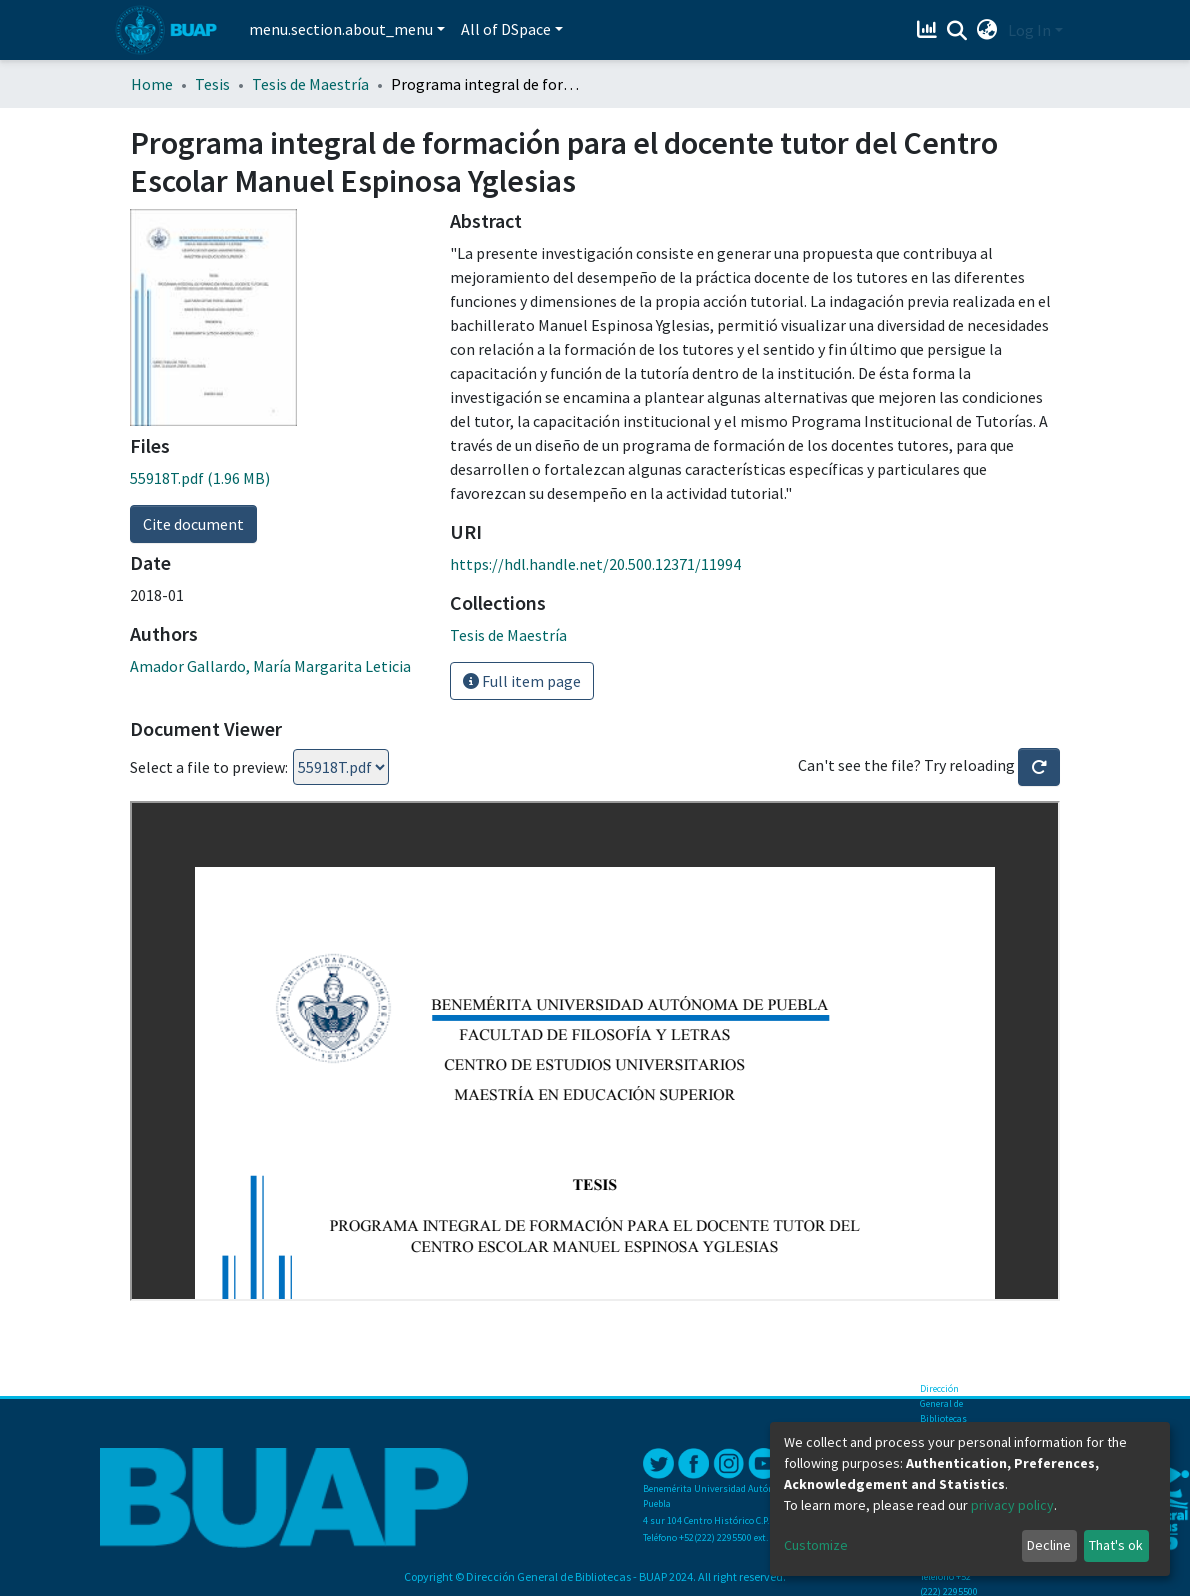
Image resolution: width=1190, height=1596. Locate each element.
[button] (987, 30)
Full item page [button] (522, 681)
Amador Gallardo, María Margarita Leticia (270, 666)
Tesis (212, 84)
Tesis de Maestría (310, 84)
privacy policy (1012, 1505)
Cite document (193, 524)
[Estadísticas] (929, 30)
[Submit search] (957, 31)
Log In (1029, 30)
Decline (1049, 1545)
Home (152, 84)
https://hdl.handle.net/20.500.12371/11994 (595, 564)
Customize (816, 1545)
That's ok (1116, 1545)
